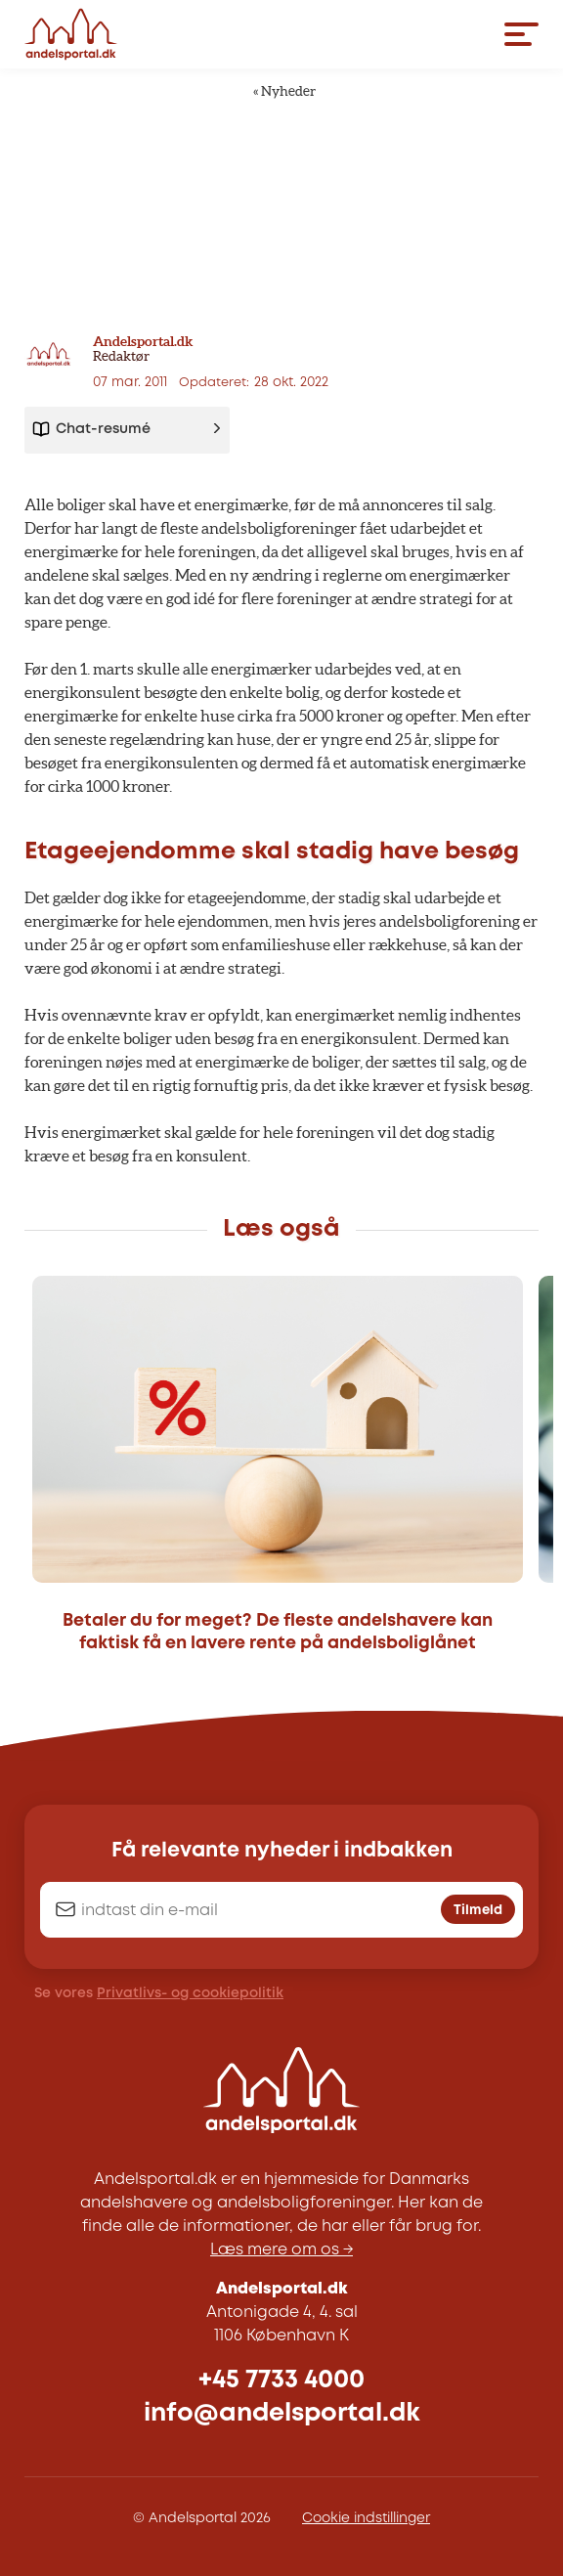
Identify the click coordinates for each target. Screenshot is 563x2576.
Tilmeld (478, 1911)
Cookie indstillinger (366, 2518)
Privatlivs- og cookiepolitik (190, 1993)
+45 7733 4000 (281, 2380)
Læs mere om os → (281, 2250)
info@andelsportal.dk (282, 2413)
